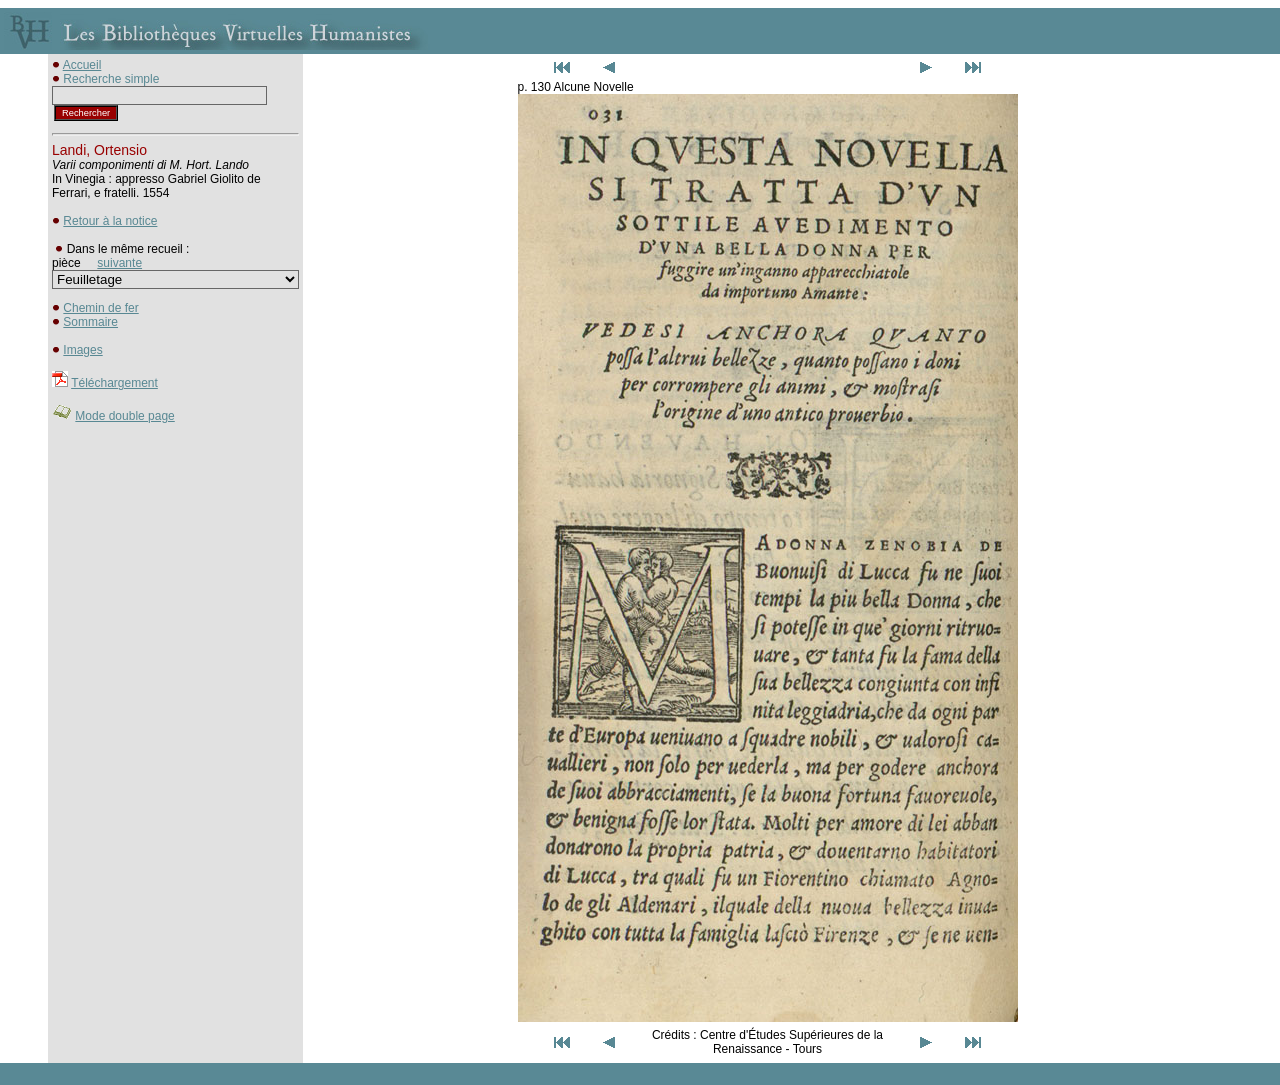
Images (82, 350)
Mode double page (124, 416)
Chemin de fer (100, 308)
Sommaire (90, 322)
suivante (119, 263)
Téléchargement (114, 383)
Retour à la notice (110, 221)
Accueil (82, 65)
